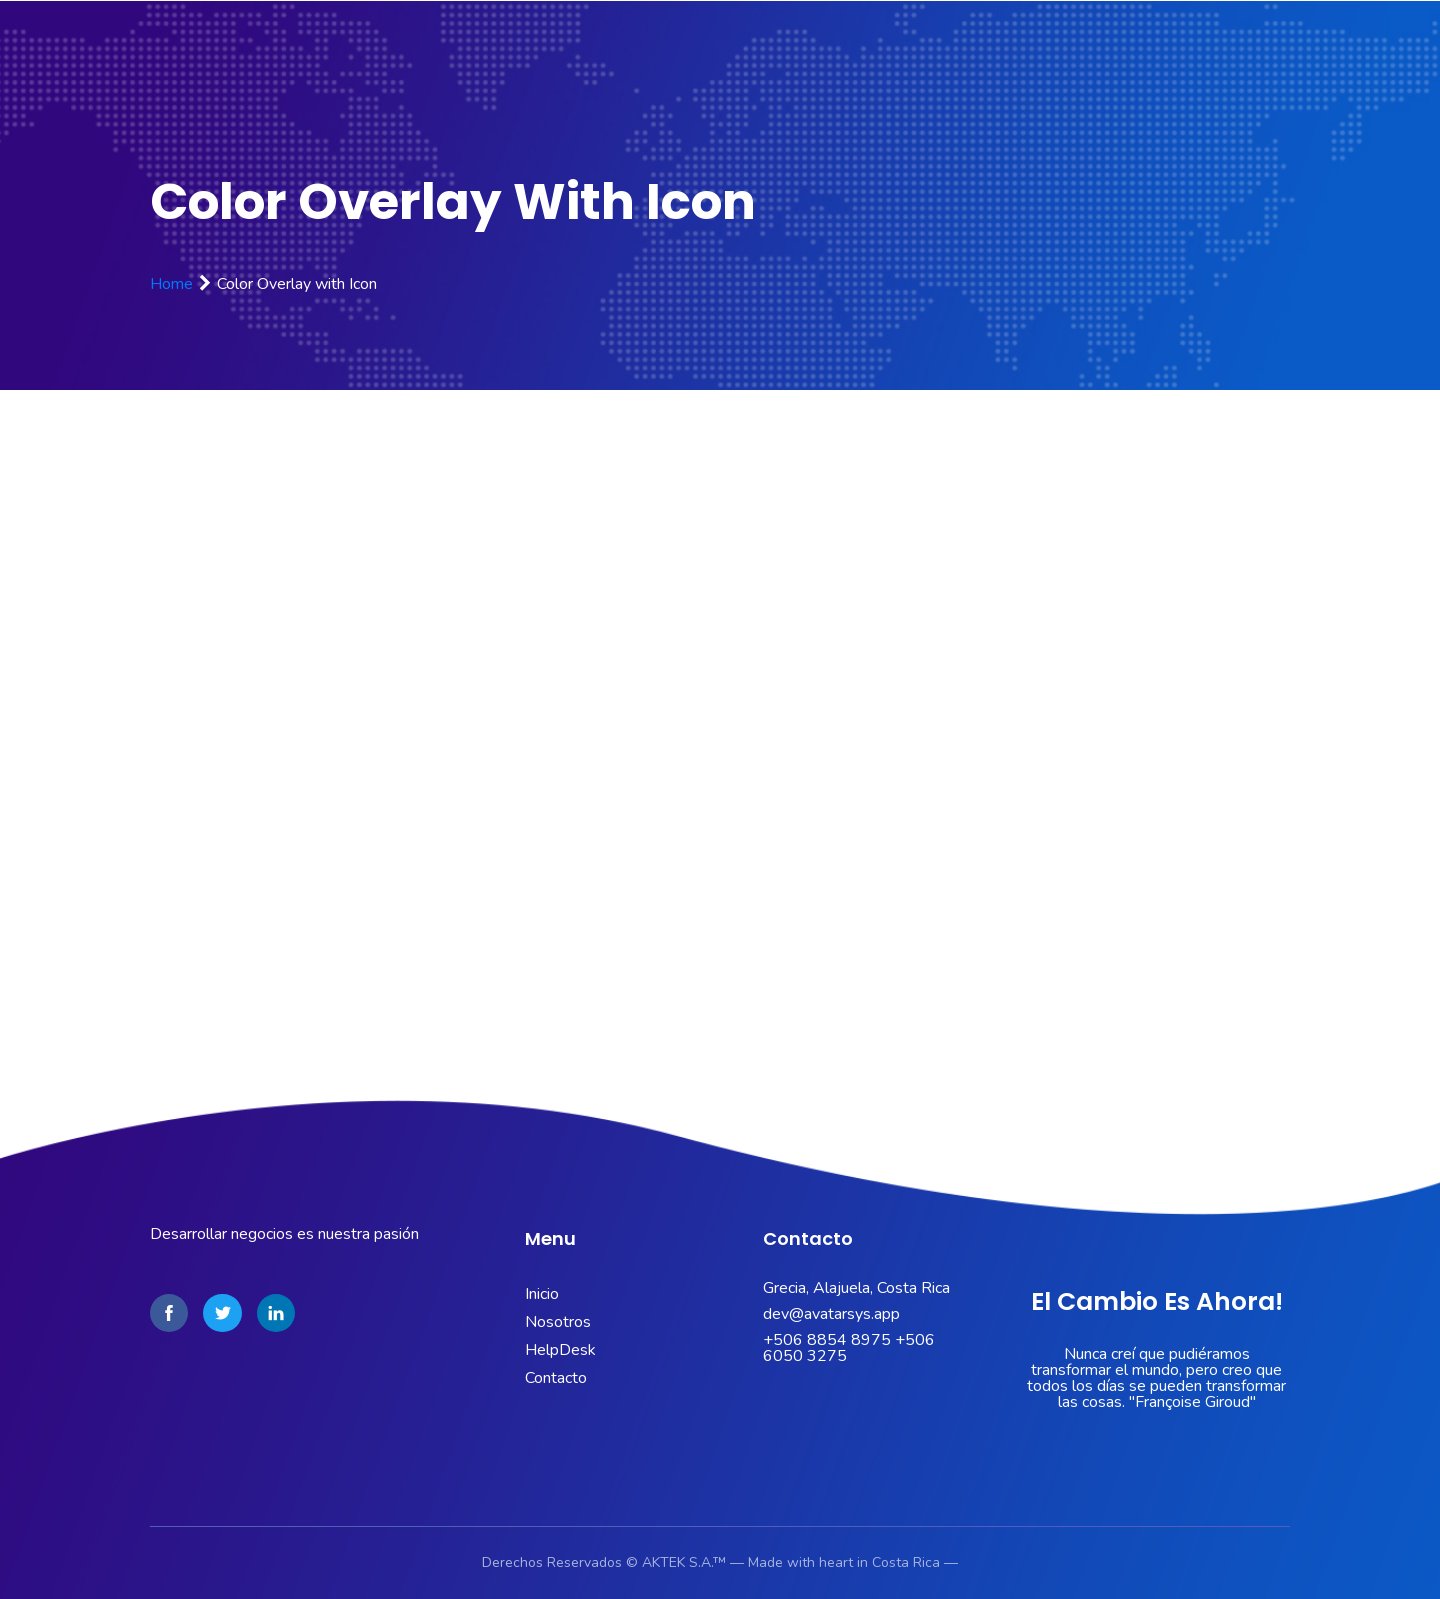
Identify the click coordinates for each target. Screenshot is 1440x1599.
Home (171, 284)
